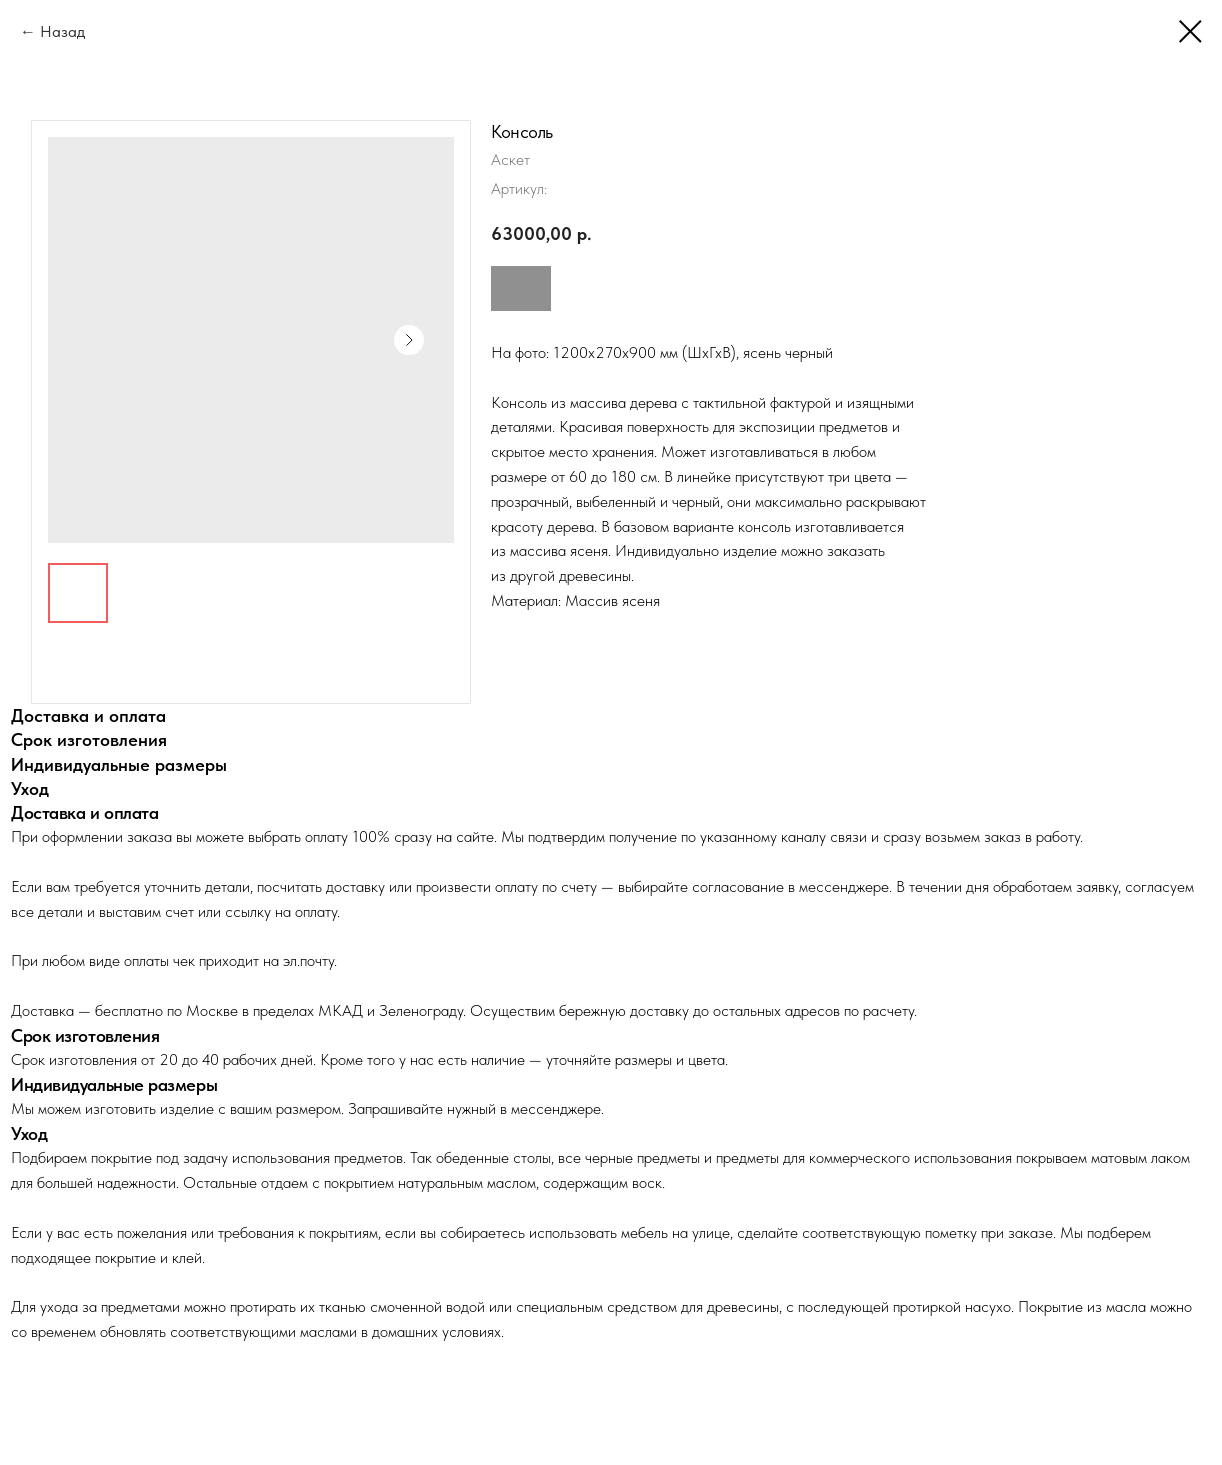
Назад (62, 31)
